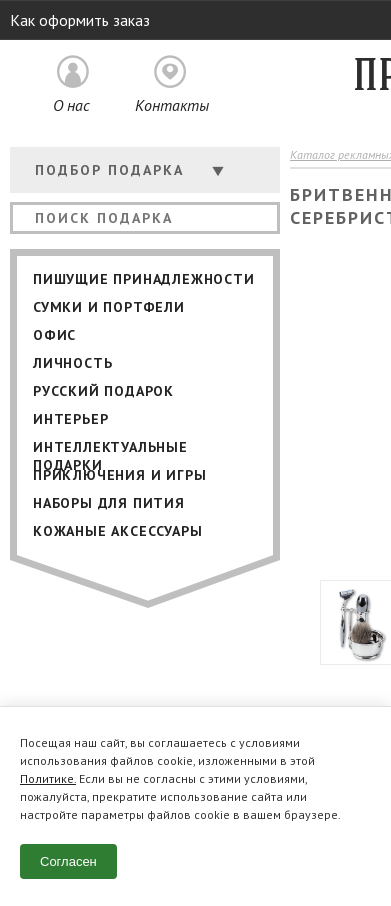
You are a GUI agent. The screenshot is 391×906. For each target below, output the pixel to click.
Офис (54, 335)
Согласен (68, 861)
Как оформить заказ (80, 20)
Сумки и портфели (109, 307)
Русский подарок (103, 391)
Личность (72, 363)
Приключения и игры (119, 475)
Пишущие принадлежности (144, 279)
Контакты (172, 105)
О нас (71, 105)
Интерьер (70, 419)
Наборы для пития (109, 503)
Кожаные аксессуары (117, 531)
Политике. (48, 778)
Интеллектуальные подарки (110, 449)
